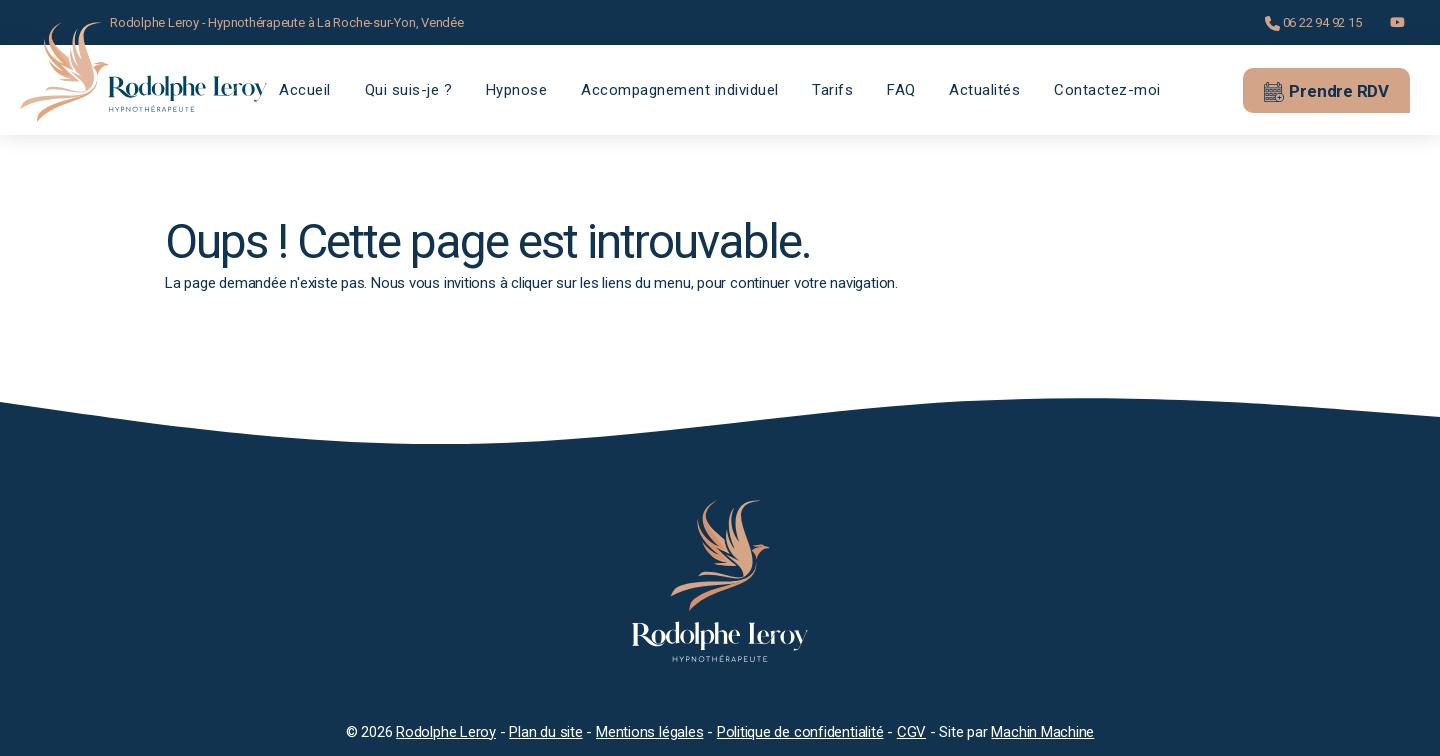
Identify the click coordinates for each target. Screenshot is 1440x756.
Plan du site (545, 732)
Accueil (305, 90)
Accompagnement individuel (680, 90)
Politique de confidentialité (800, 732)
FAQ (901, 90)
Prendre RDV (1326, 91)
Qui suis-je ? (409, 90)
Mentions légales (649, 732)
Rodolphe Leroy (446, 732)
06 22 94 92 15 (1313, 23)
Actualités (984, 90)
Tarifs (832, 90)
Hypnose (517, 90)
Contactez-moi (1107, 90)
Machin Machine (1042, 732)
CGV (911, 732)
